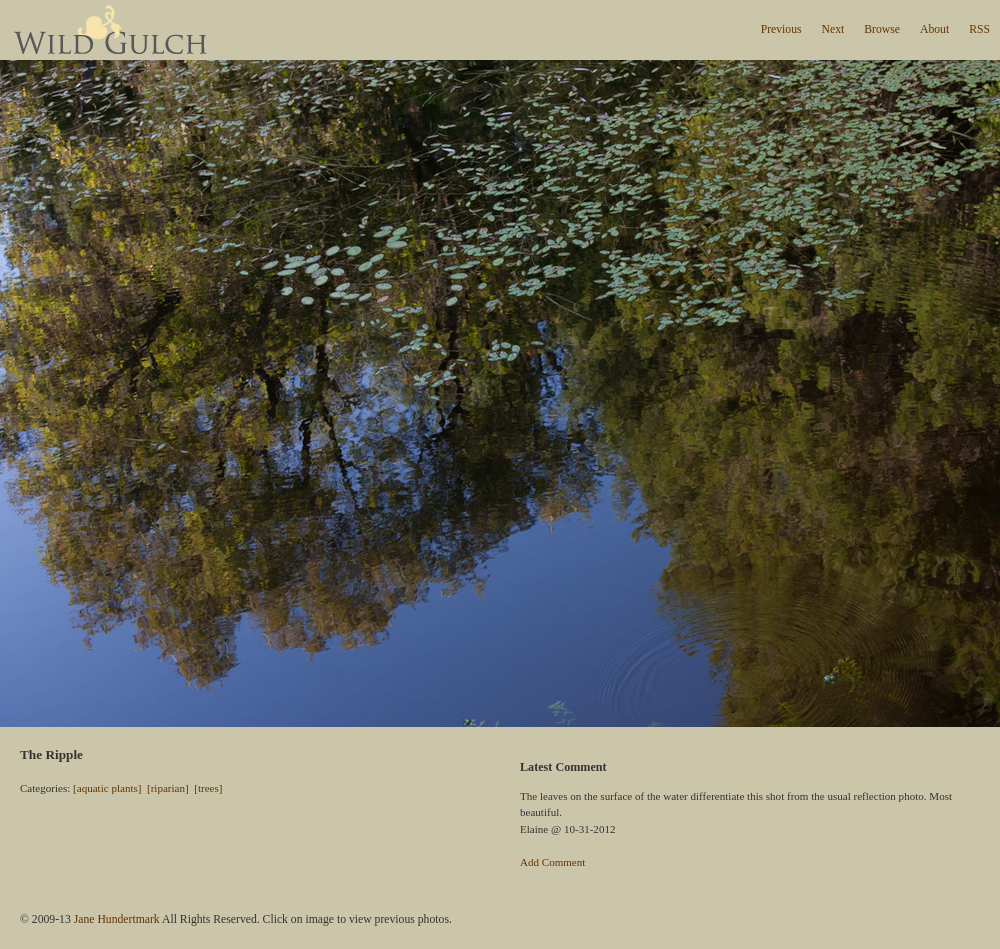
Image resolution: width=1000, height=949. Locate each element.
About (934, 29)
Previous (781, 29)
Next (833, 29)
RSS (979, 29)
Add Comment (552, 862)
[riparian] (168, 788)
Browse (882, 29)
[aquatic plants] (107, 788)
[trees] (208, 788)
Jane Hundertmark (117, 919)
